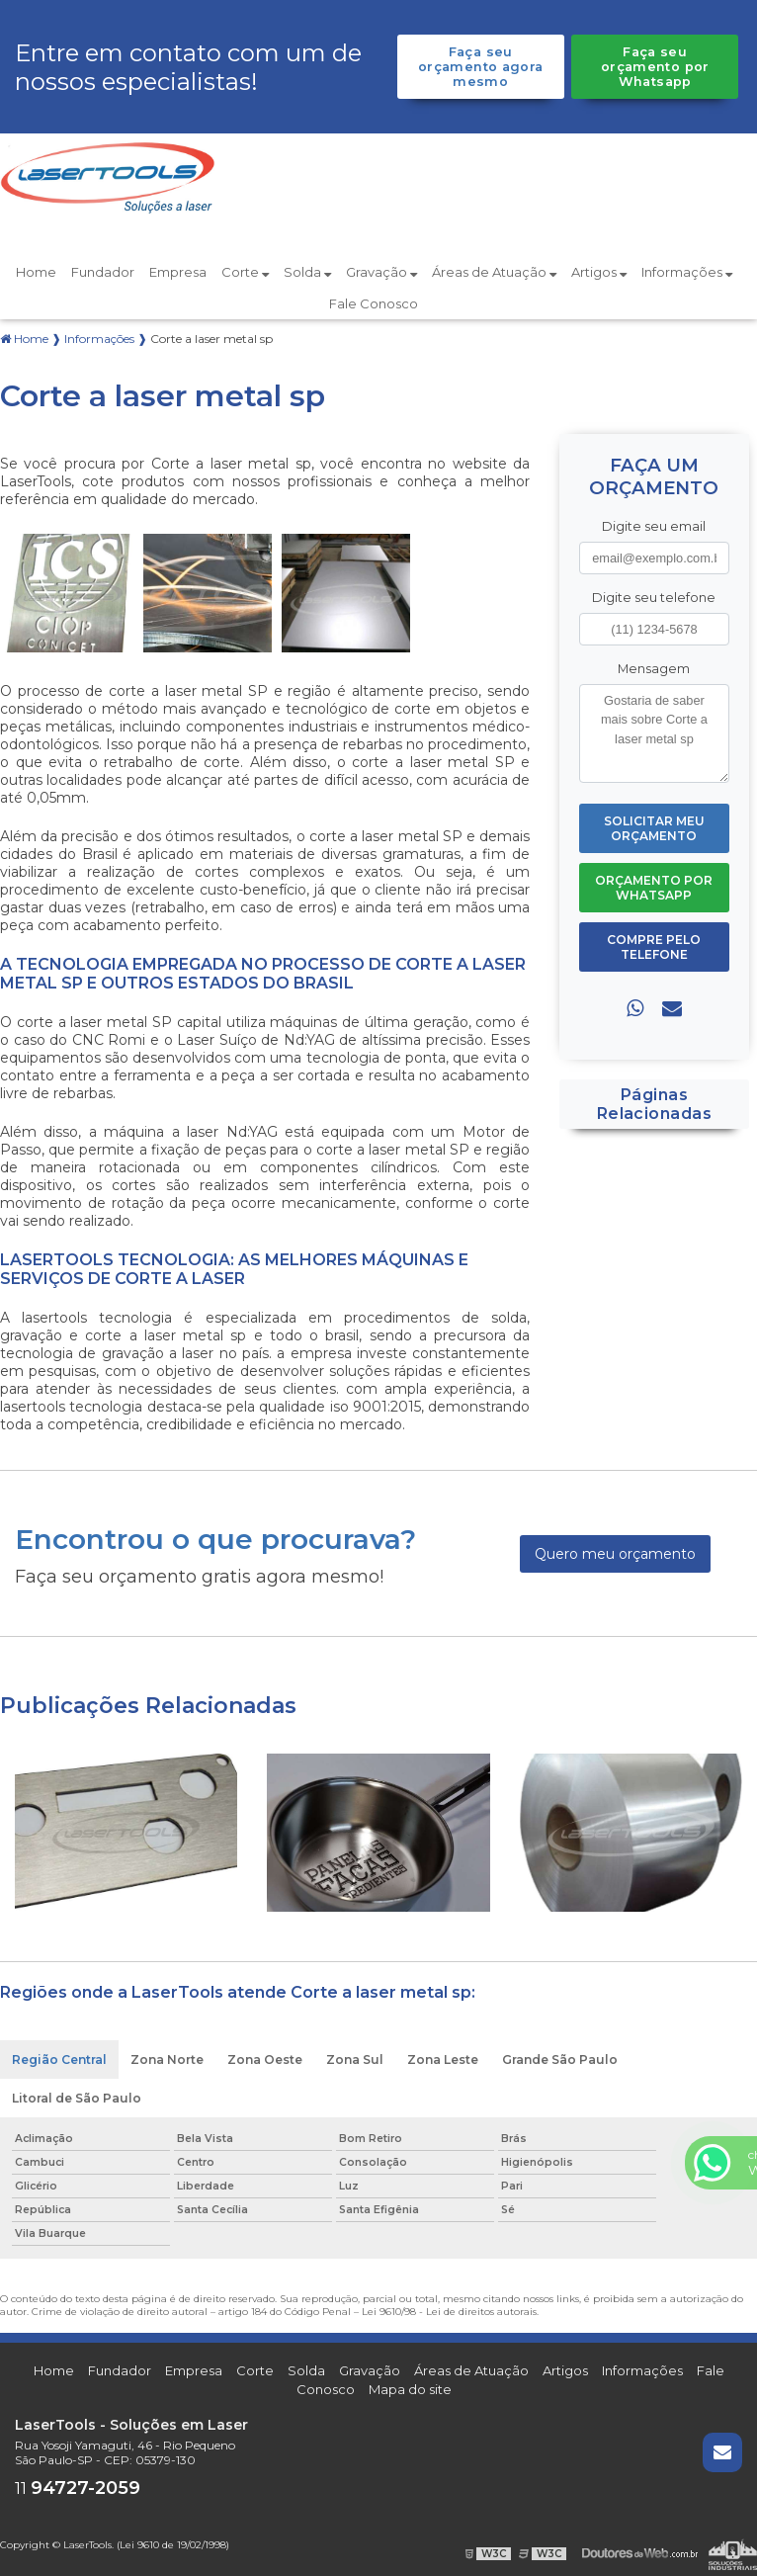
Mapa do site (410, 2389)
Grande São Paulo (560, 2059)
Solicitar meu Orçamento (654, 828)
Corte (245, 272)
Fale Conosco (373, 303)
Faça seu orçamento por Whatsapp (655, 66)
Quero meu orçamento (615, 1554)
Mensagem (654, 668)
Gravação (381, 272)
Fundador (102, 272)
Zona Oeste (264, 2059)
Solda (307, 272)
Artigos (599, 272)
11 (77, 2488)
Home (36, 272)
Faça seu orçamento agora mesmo (481, 66)
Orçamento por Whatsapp (654, 887)
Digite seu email (654, 526)
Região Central (59, 2059)
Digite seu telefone (653, 597)
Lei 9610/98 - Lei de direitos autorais (449, 2311)
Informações (686, 272)
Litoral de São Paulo (76, 2098)
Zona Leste (442, 2059)
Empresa (178, 272)
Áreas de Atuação (494, 272)
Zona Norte (167, 2059)
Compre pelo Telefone (654, 947)
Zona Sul (354, 2059)
